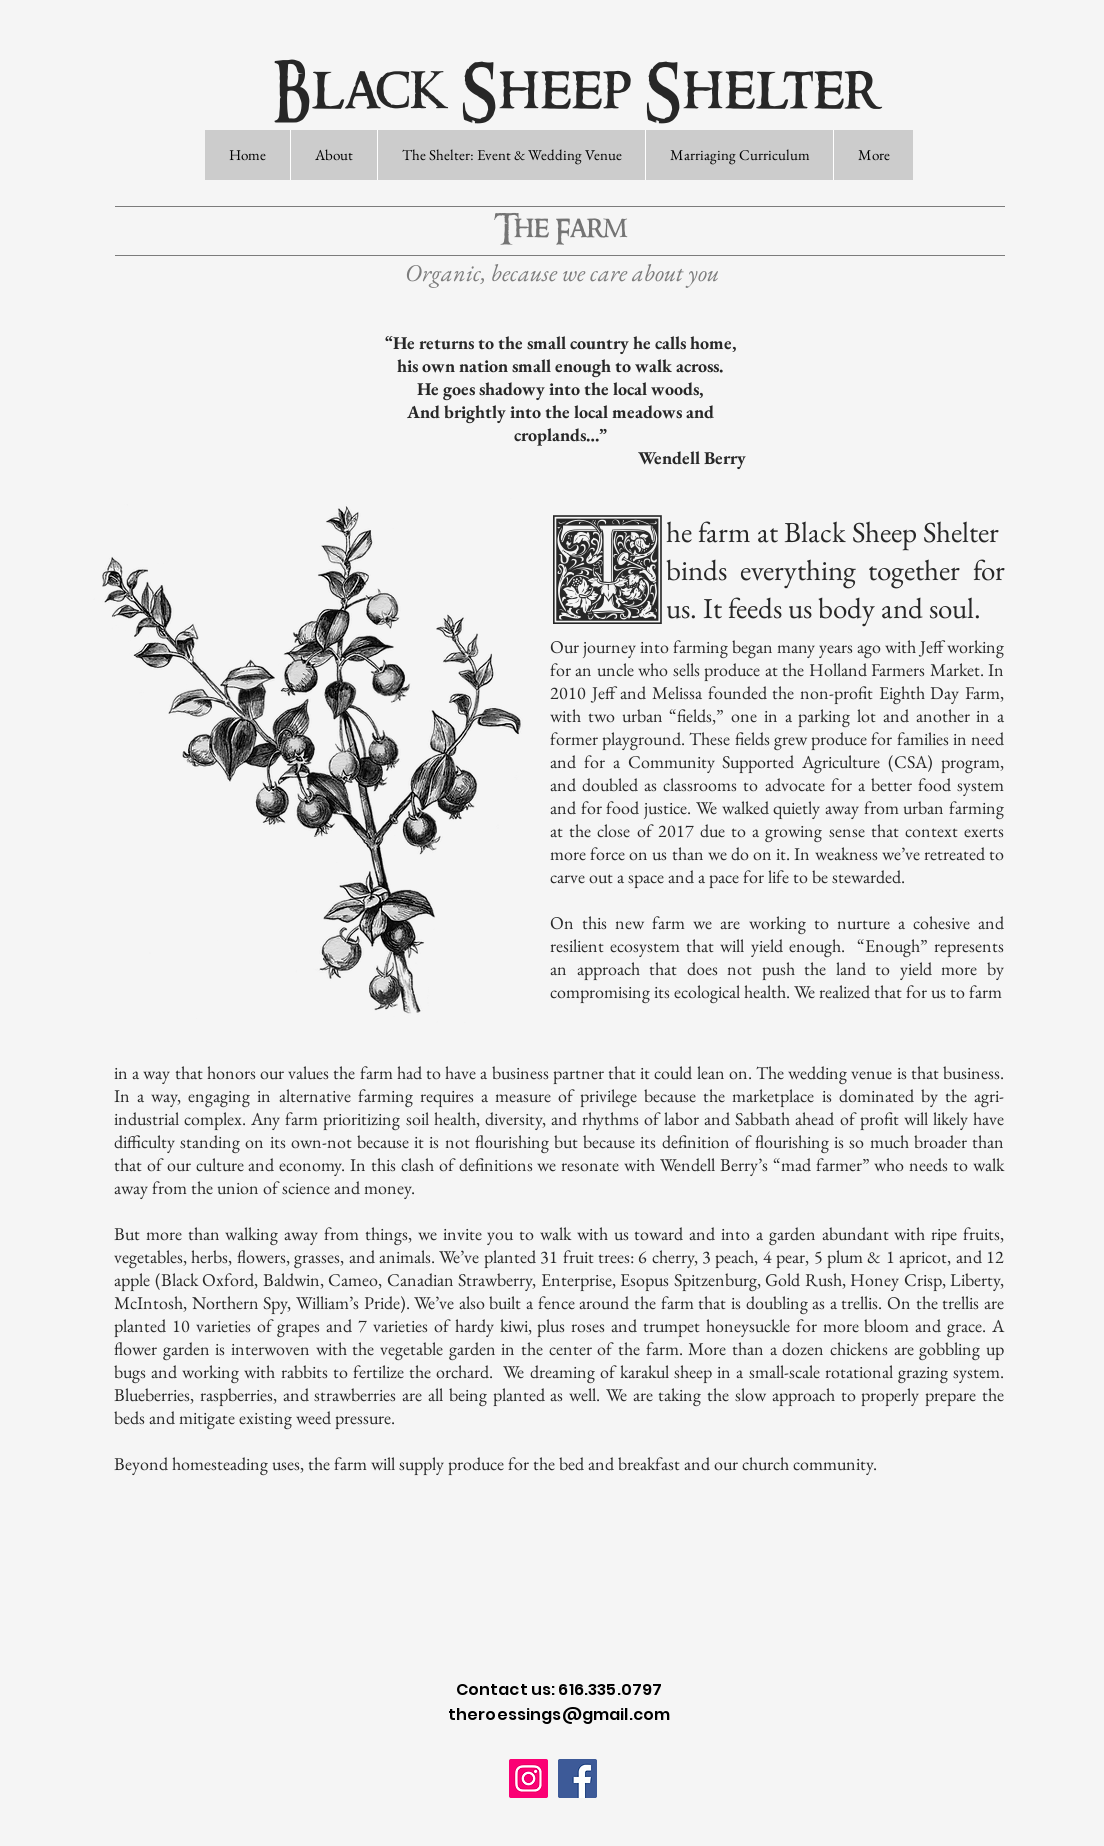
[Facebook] (577, 1778)
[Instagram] (528, 1778)
